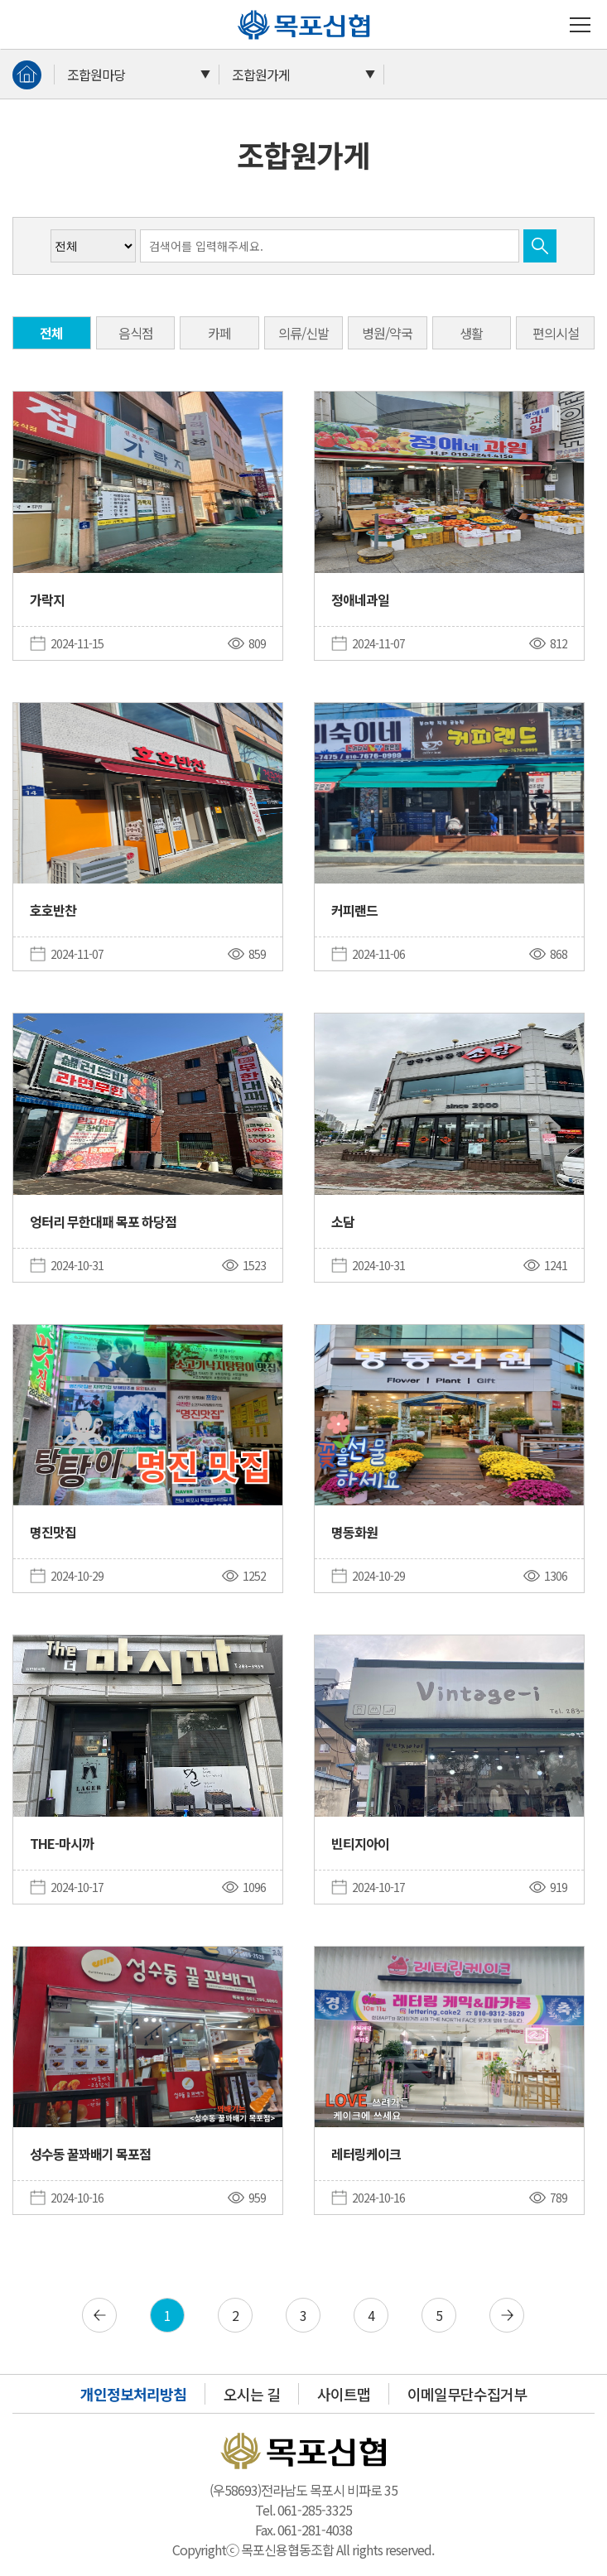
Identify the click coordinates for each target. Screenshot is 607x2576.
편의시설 (555, 333)
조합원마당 (96, 74)
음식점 (135, 333)
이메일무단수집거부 (467, 2394)
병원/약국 (387, 333)
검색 (539, 245)
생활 (471, 333)
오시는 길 (252, 2394)
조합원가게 (261, 74)
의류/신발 (303, 333)
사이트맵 (343, 2394)
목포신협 (243, 10)
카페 (219, 333)
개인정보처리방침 (133, 2394)
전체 (51, 333)
